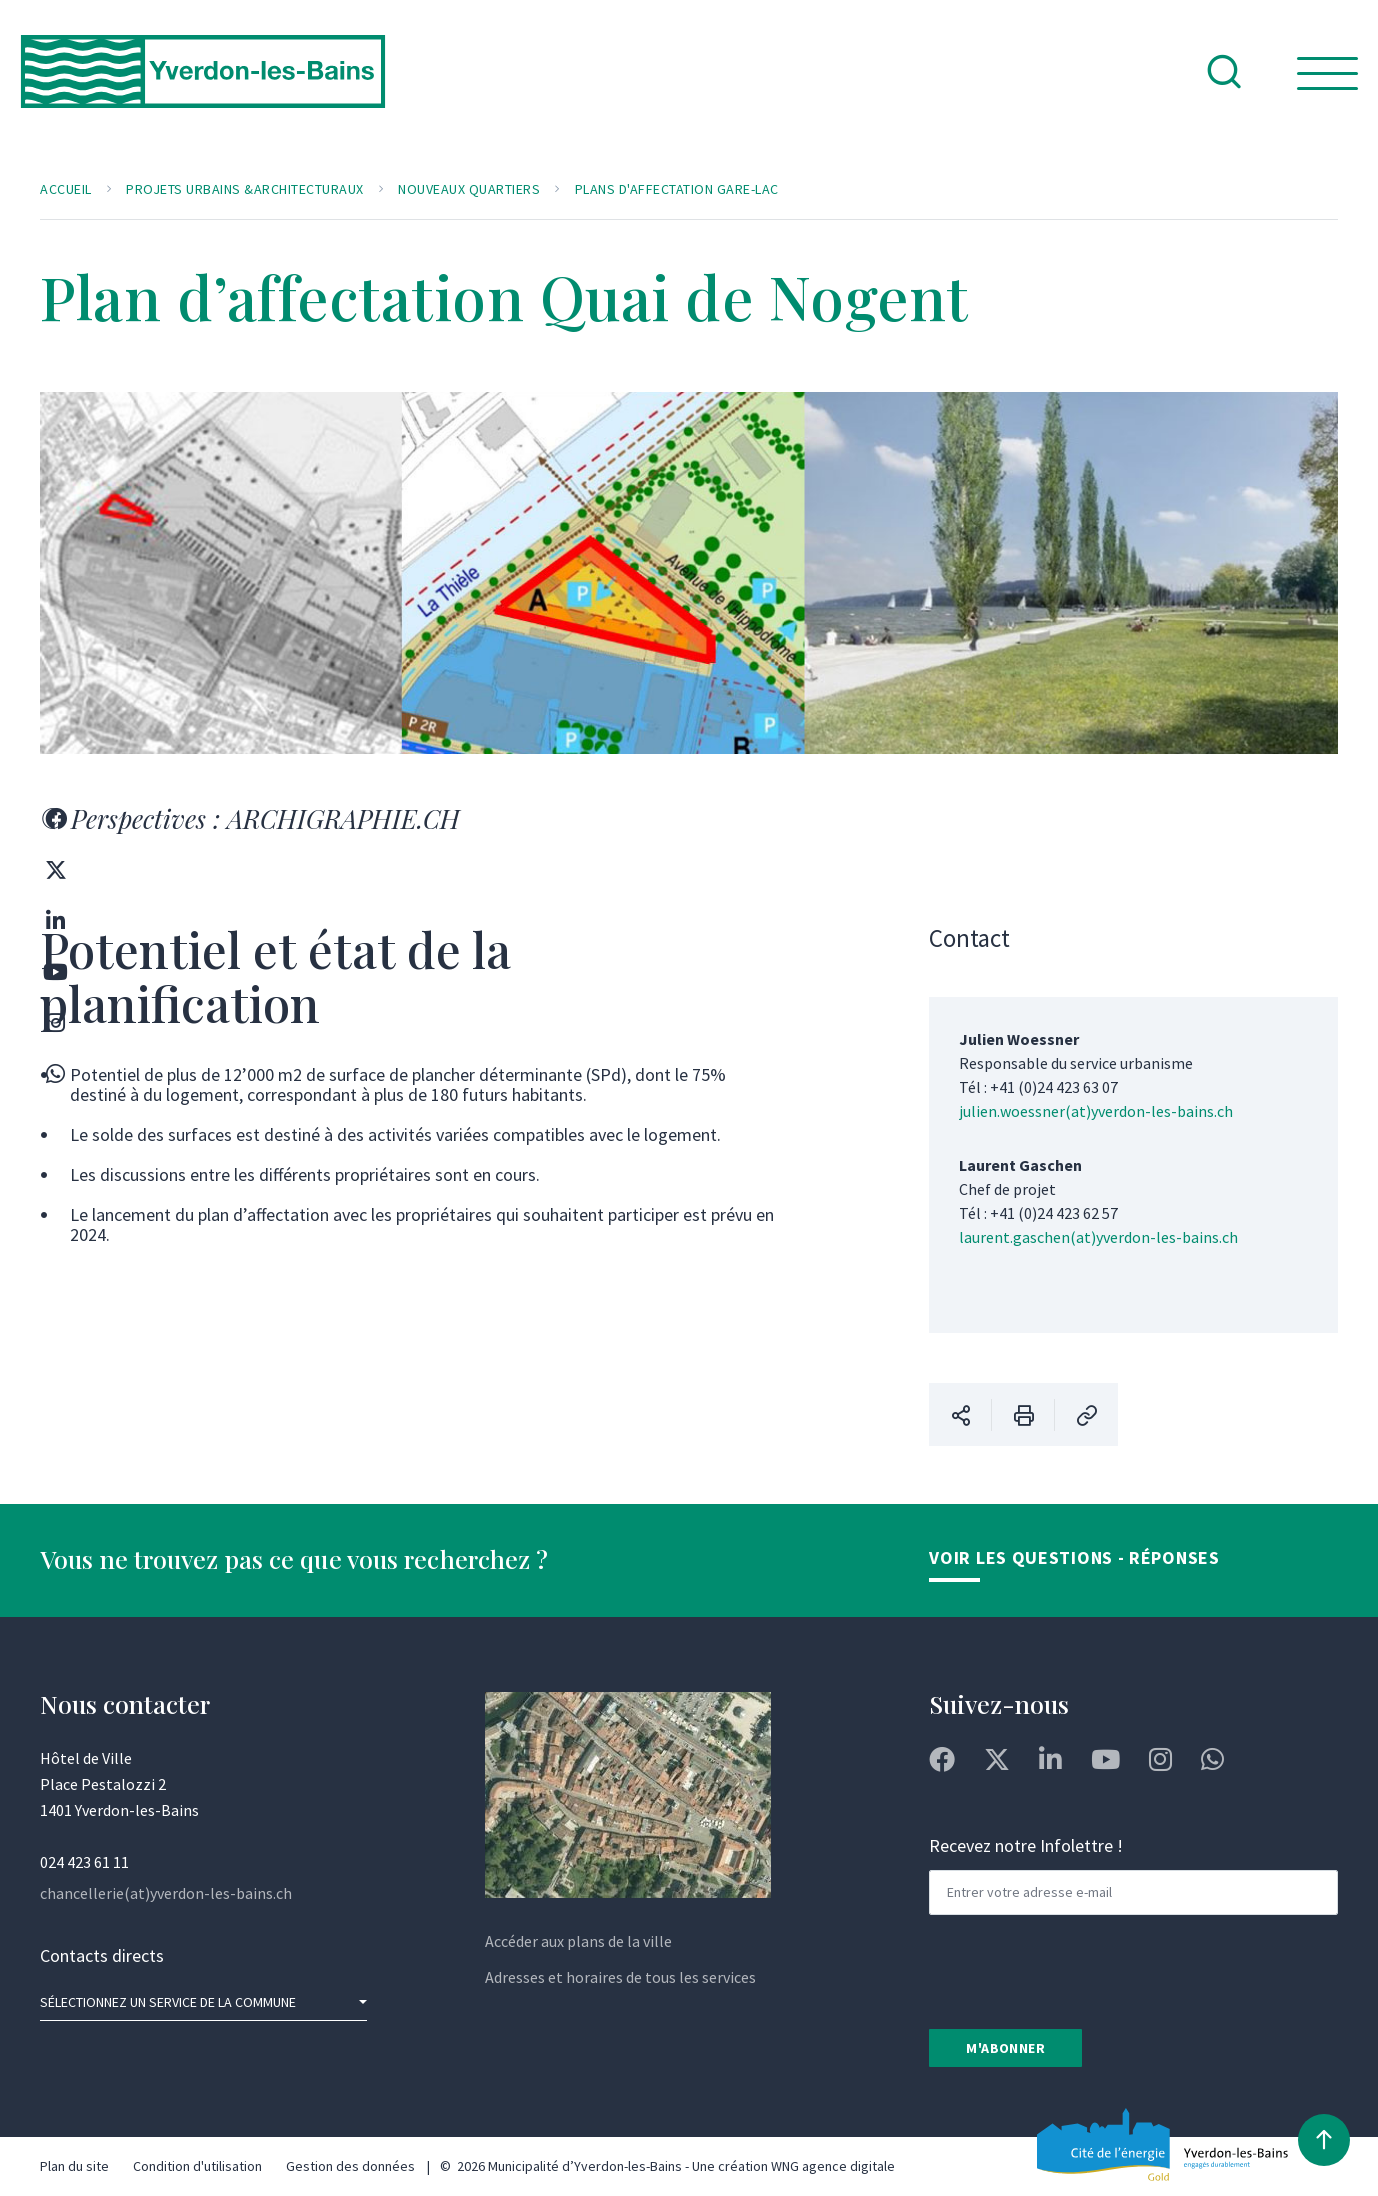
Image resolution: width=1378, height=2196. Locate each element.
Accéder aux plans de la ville (578, 1941)
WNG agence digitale (833, 2166)
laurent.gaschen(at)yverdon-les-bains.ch (1098, 1237)
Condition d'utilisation (197, 2166)
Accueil (66, 189)
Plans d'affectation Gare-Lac (677, 189)
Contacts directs (102, 1955)
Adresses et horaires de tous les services (620, 1977)
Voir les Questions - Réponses (1074, 1557)
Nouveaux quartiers (469, 189)
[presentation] (1081, 1970)
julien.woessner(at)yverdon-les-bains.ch (1096, 1111)
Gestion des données (350, 2166)
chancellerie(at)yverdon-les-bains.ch (166, 1893)
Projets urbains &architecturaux (245, 189)
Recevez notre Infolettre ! (1026, 1845)
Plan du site (74, 2166)
